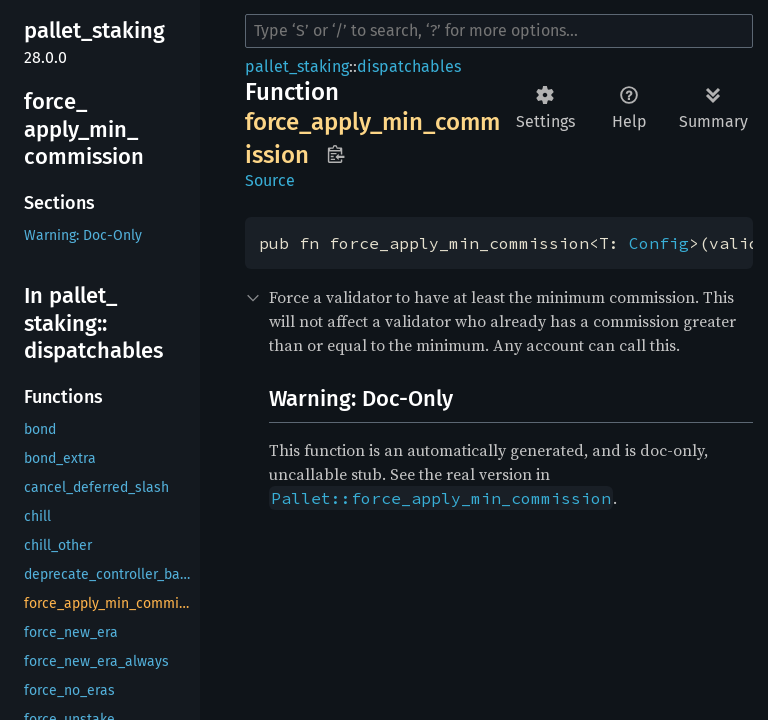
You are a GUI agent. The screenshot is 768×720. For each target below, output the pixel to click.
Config (659, 243)
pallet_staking (297, 66)
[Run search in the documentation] (499, 31)
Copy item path (335, 154)
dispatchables (409, 66)
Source (270, 180)
